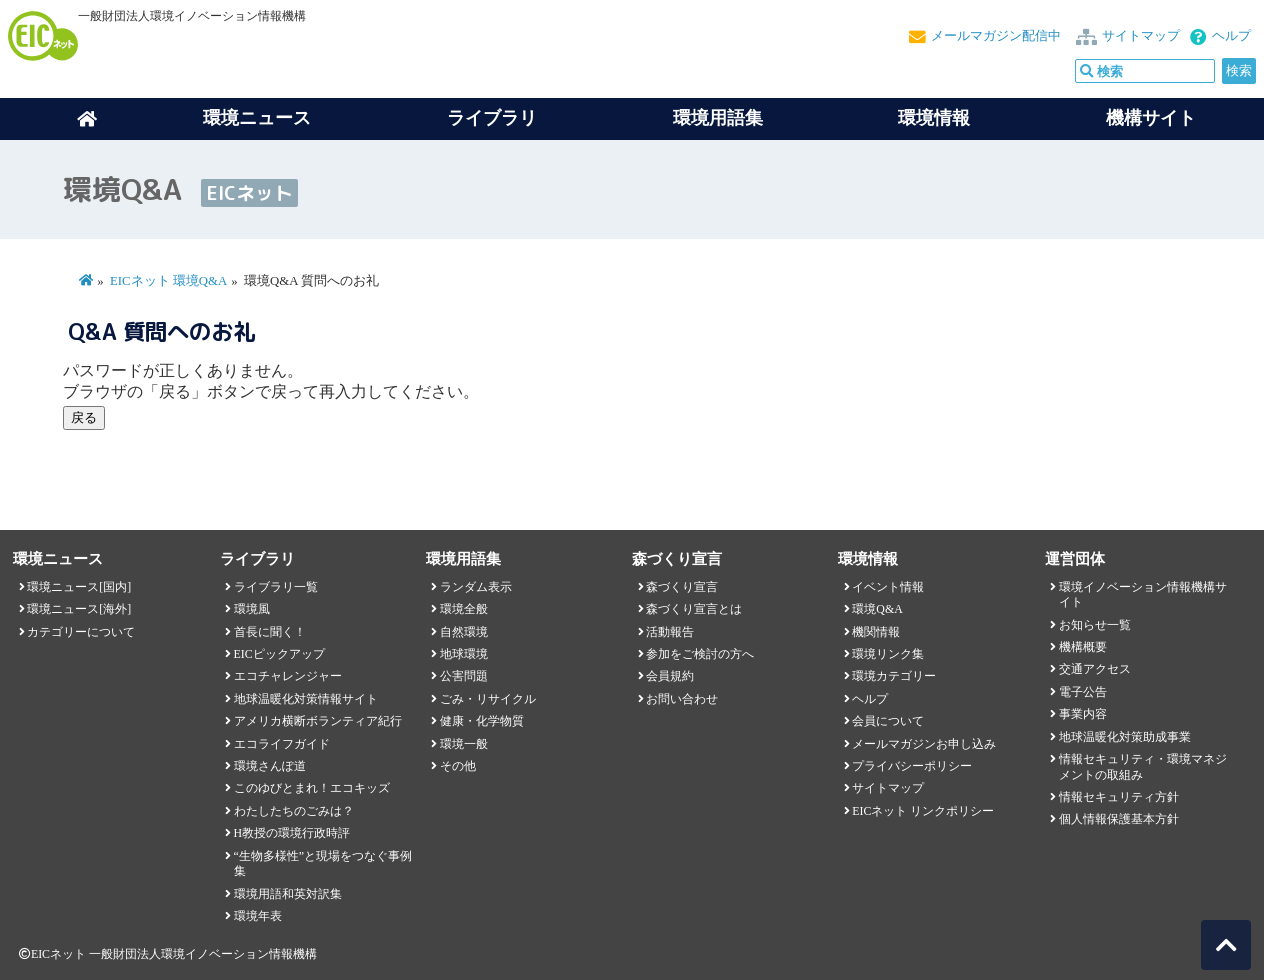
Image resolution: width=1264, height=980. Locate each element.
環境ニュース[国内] (79, 587)
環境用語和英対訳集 (288, 894)
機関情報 (876, 632)
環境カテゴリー (894, 676)
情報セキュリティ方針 (1119, 797)
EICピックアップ (279, 654)
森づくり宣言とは (694, 609)
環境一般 (464, 744)
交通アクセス (1095, 669)
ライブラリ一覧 (276, 587)
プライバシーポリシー (912, 766)
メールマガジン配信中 (996, 36)
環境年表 (258, 916)
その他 (458, 766)
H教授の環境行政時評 (292, 833)
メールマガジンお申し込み (924, 744)
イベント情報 (888, 587)
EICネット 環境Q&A (168, 281)
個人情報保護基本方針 (1119, 819)
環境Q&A (877, 609)
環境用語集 (718, 118)
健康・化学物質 (482, 721)
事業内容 (1083, 714)
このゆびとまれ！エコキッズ (312, 788)
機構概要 (1083, 647)
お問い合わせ (682, 699)
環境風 (252, 609)
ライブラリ (492, 118)
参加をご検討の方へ (700, 654)
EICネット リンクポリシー (923, 811)
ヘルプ (1231, 36)
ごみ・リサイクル (488, 699)
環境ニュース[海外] (79, 609)
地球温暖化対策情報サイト (306, 699)
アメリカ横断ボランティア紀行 (318, 721)
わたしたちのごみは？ (294, 811)
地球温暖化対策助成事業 (1125, 737)
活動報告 (670, 632)
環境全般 (464, 609)
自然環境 (464, 632)
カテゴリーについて (81, 632)
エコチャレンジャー (288, 676)
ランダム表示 (476, 587)
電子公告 (1083, 692)
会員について (888, 721)
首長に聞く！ (270, 632)
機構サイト (1151, 118)
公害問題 (464, 676)
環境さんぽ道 (270, 766)
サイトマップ (1141, 36)
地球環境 (464, 654)
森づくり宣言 (682, 587)
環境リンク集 (888, 654)
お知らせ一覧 (1095, 625)
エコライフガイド (282, 744)
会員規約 (670, 676)
